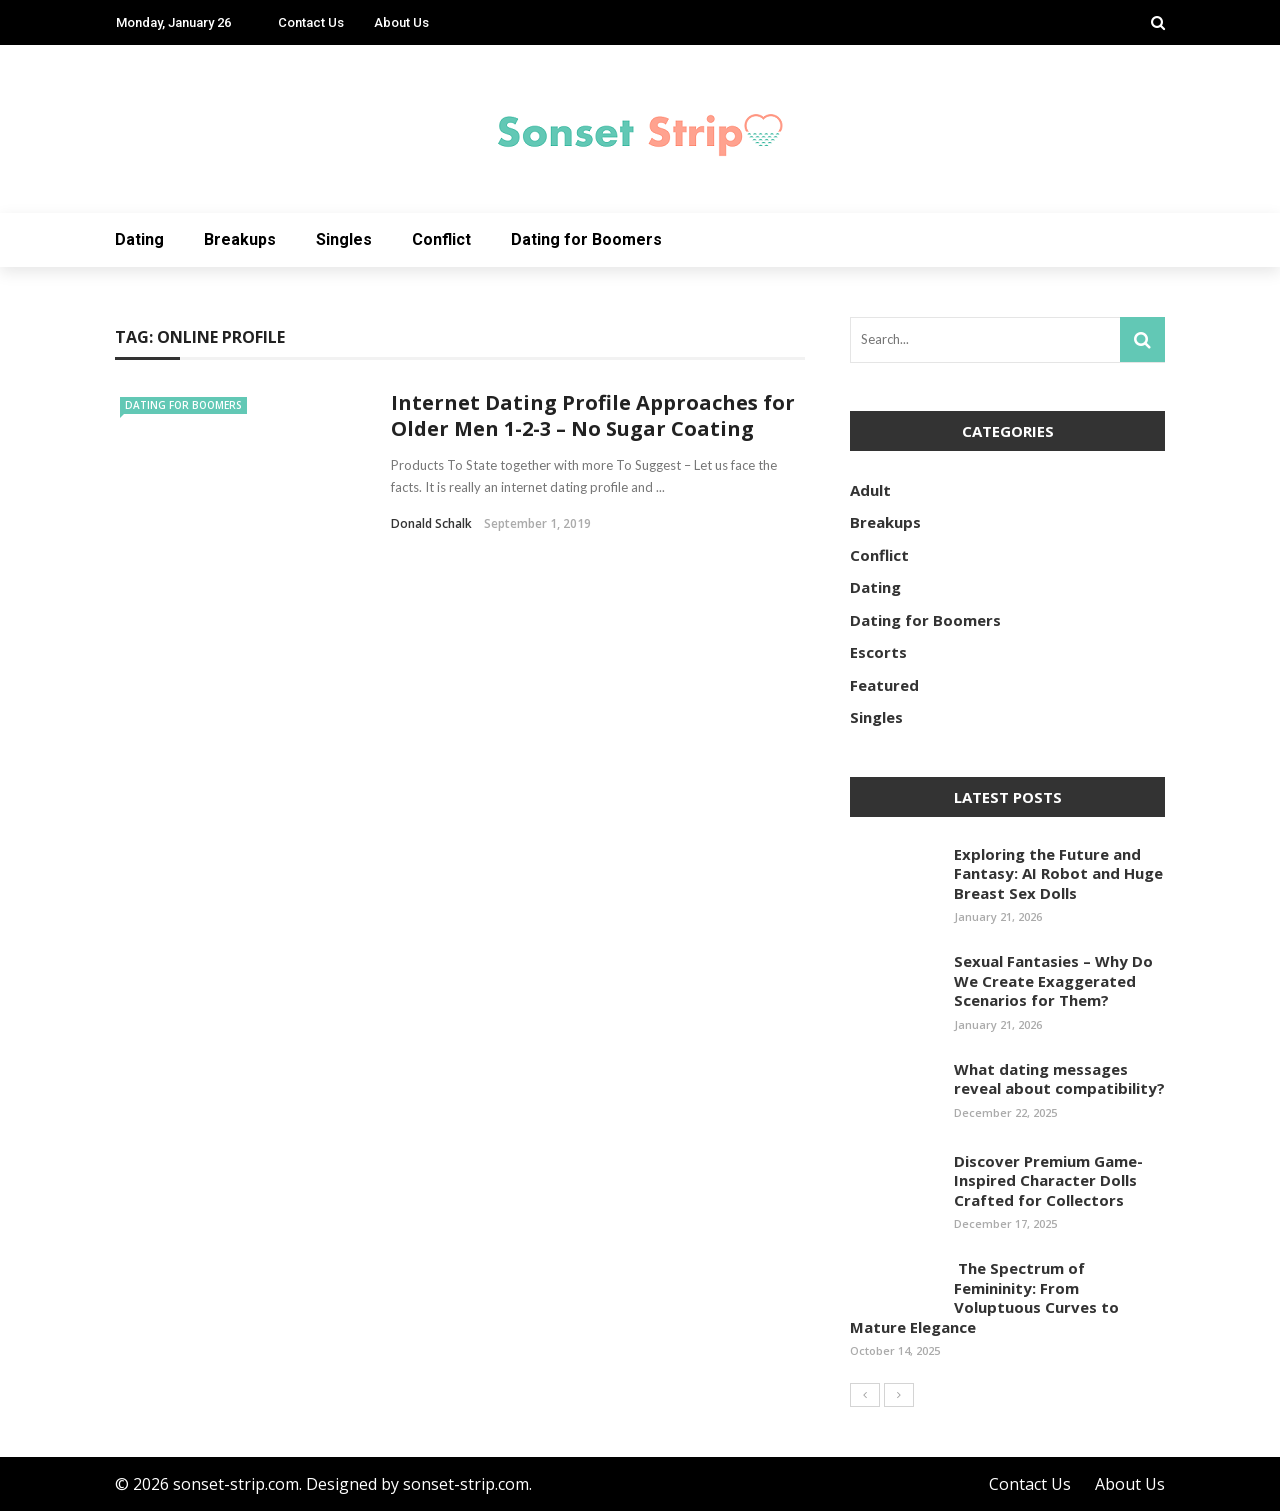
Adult (870, 490)
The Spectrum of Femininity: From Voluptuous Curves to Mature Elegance (984, 1297)
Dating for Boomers (586, 239)
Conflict (441, 239)
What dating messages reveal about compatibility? (1059, 1079)
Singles (344, 239)
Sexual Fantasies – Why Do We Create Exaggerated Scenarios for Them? (1053, 980)
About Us (401, 22)
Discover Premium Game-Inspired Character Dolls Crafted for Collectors (1048, 1180)
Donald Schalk (431, 523)
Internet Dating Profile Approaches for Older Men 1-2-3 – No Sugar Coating (593, 415)
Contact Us (311, 22)
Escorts (878, 652)
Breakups (240, 239)
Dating (139, 239)
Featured (884, 685)
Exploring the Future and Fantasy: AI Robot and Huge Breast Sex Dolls (1058, 873)
